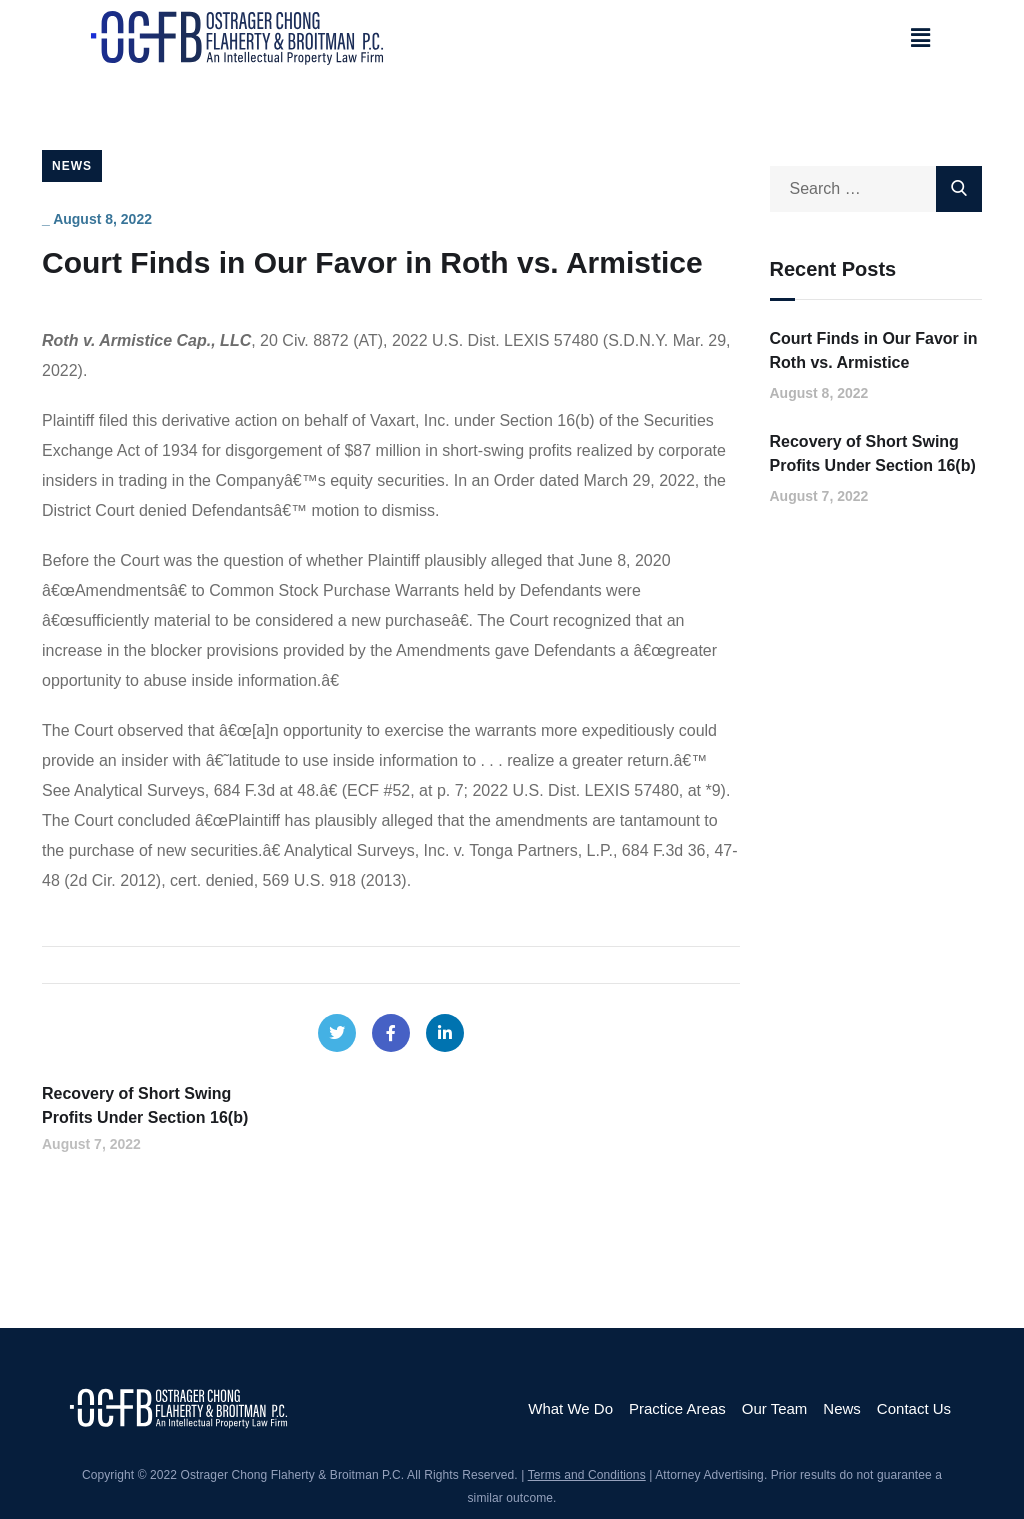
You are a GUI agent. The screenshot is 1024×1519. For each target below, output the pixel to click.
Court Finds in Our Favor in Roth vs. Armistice (874, 350)
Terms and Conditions (587, 1475)
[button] (920, 38)
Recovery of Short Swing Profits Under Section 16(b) (873, 453)
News (72, 166)
